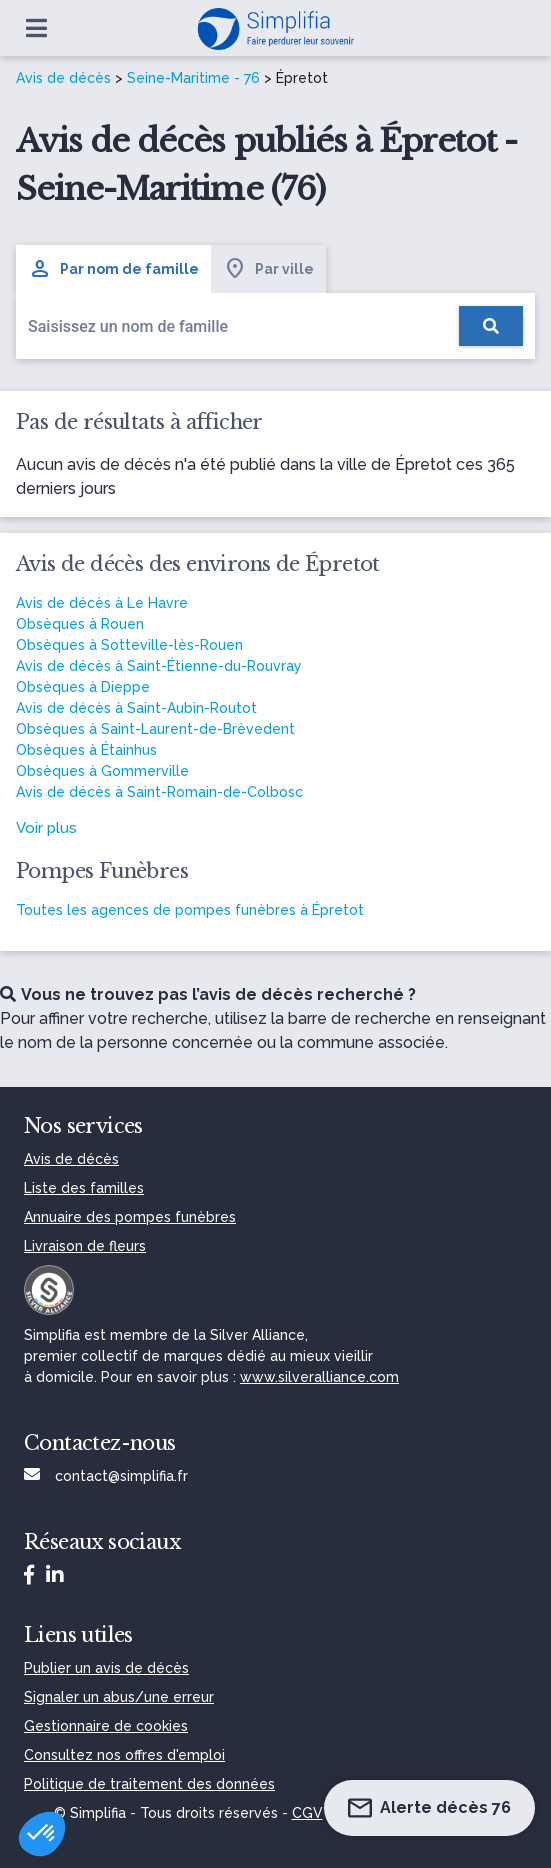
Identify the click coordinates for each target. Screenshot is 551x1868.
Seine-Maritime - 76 (193, 78)
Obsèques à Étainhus (86, 750)
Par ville (268, 269)
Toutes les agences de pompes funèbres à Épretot (190, 910)
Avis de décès (63, 78)
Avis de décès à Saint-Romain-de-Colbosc (159, 792)
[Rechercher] (491, 326)
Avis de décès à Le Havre (102, 603)
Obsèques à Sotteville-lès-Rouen (129, 645)
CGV (307, 1813)
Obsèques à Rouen (80, 624)
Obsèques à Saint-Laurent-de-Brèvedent (155, 729)
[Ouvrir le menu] (36, 28)
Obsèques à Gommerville (102, 771)
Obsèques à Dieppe (83, 687)
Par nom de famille (113, 269)
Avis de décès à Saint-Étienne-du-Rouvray (159, 666)
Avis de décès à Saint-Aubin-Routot (136, 708)
